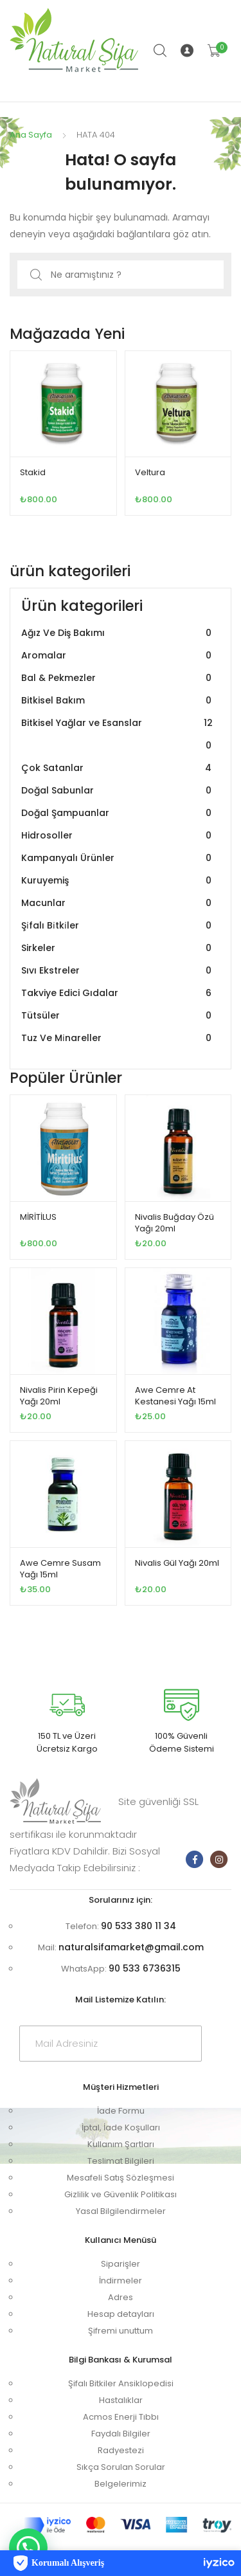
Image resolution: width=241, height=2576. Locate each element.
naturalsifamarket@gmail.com (131, 1947)
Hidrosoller (118, 835)
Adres (120, 2297)
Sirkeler (118, 948)
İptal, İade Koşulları (121, 2127)
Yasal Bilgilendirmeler (121, 2211)
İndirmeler (120, 2280)
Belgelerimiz (120, 2484)
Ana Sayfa (31, 135)
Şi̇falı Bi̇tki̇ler (118, 925)
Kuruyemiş (118, 880)
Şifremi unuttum (120, 2331)
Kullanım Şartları (120, 2144)
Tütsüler (118, 1015)
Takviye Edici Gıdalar (118, 993)
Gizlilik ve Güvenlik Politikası (120, 2194)
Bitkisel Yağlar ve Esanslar (118, 734)
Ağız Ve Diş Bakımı (118, 633)
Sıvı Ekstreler (118, 970)
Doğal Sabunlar (118, 790)
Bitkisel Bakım (118, 700)
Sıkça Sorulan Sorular (120, 2467)
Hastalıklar (121, 2400)
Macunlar (118, 903)
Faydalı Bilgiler (120, 2433)
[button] (28, 2547)
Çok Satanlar (118, 768)
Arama (161, 50)
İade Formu (121, 2111)
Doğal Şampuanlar (118, 813)
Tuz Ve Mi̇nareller (118, 1038)
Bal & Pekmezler (118, 678)
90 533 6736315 (145, 1968)
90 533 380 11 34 (138, 1925)
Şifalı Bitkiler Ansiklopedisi (121, 2383)
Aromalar (118, 655)
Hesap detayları (120, 2314)
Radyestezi (121, 2450)
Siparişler (120, 2264)
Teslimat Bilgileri (120, 2161)
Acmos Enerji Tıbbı (121, 2417)
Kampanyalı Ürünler (118, 858)
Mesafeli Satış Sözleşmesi (120, 2178)
